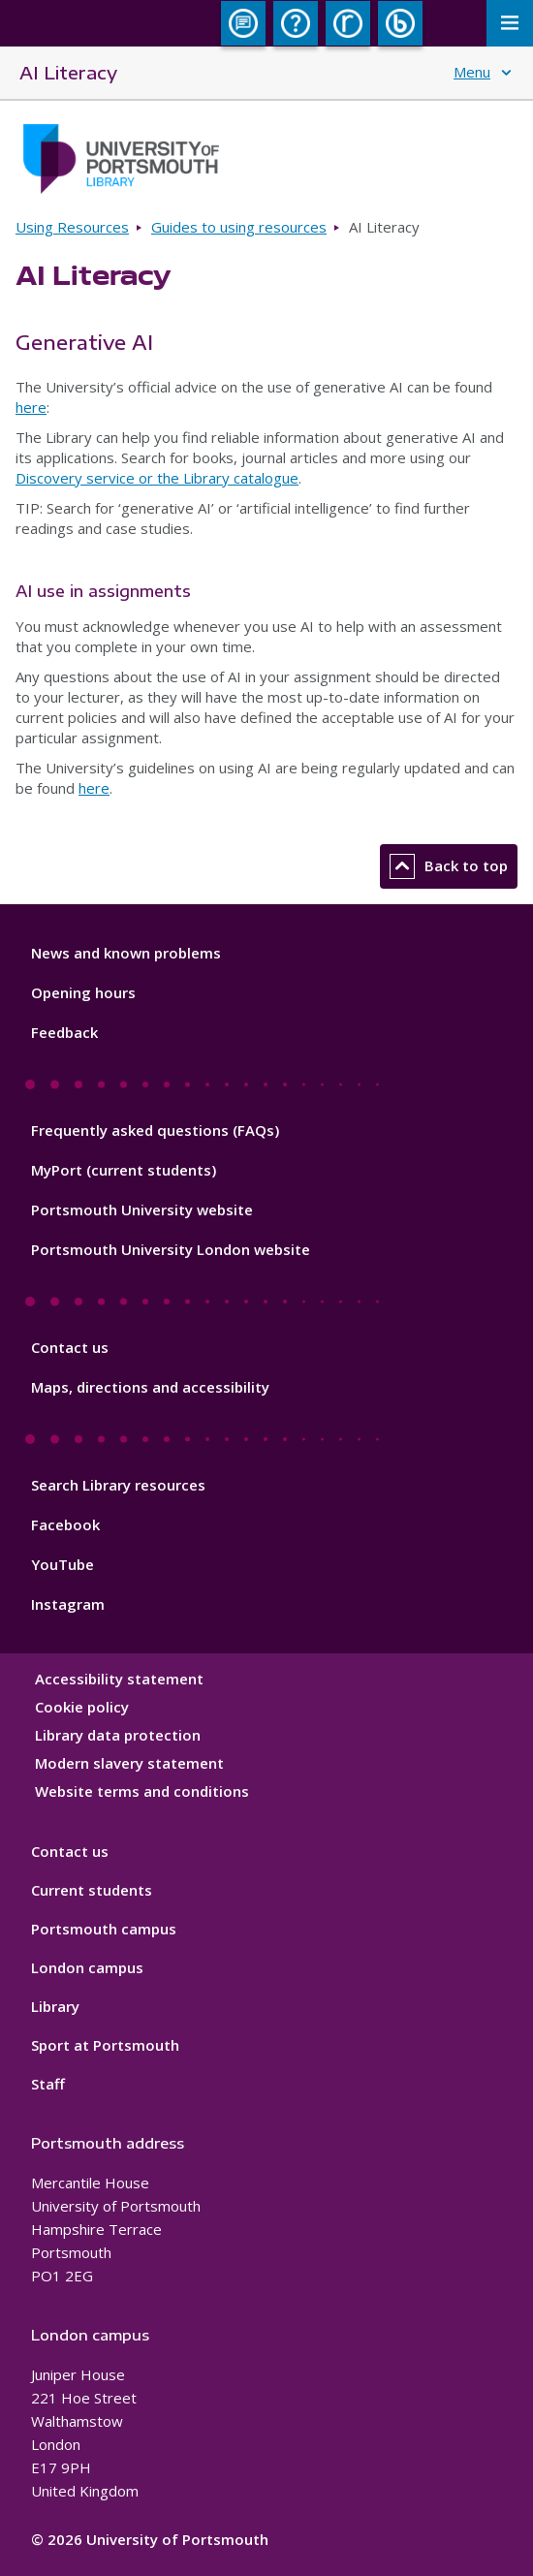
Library (55, 2006)
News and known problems (126, 952)
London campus (87, 1967)
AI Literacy (68, 72)
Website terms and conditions (142, 1791)
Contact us (70, 1347)
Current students (91, 1890)
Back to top (449, 866)
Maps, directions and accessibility (150, 1387)
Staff (48, 2083)
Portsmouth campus (103, 1928)
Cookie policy (82, 1706)
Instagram (68, 1604)
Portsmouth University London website (170, 1249)
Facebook (65, 1524)
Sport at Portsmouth (105, 2045)
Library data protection (118, 1734)
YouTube (62, 1564)
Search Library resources (118, 1484)
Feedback (64, 1032)
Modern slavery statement (129, 1763)
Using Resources (72, 226)
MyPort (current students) (123, 1169)
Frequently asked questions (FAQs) (155, 1130)
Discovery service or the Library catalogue (157, 477)
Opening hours (83, 992)
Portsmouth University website (142, 1209)
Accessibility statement (119, 1678)
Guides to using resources (239, 226)
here (31, 407)
